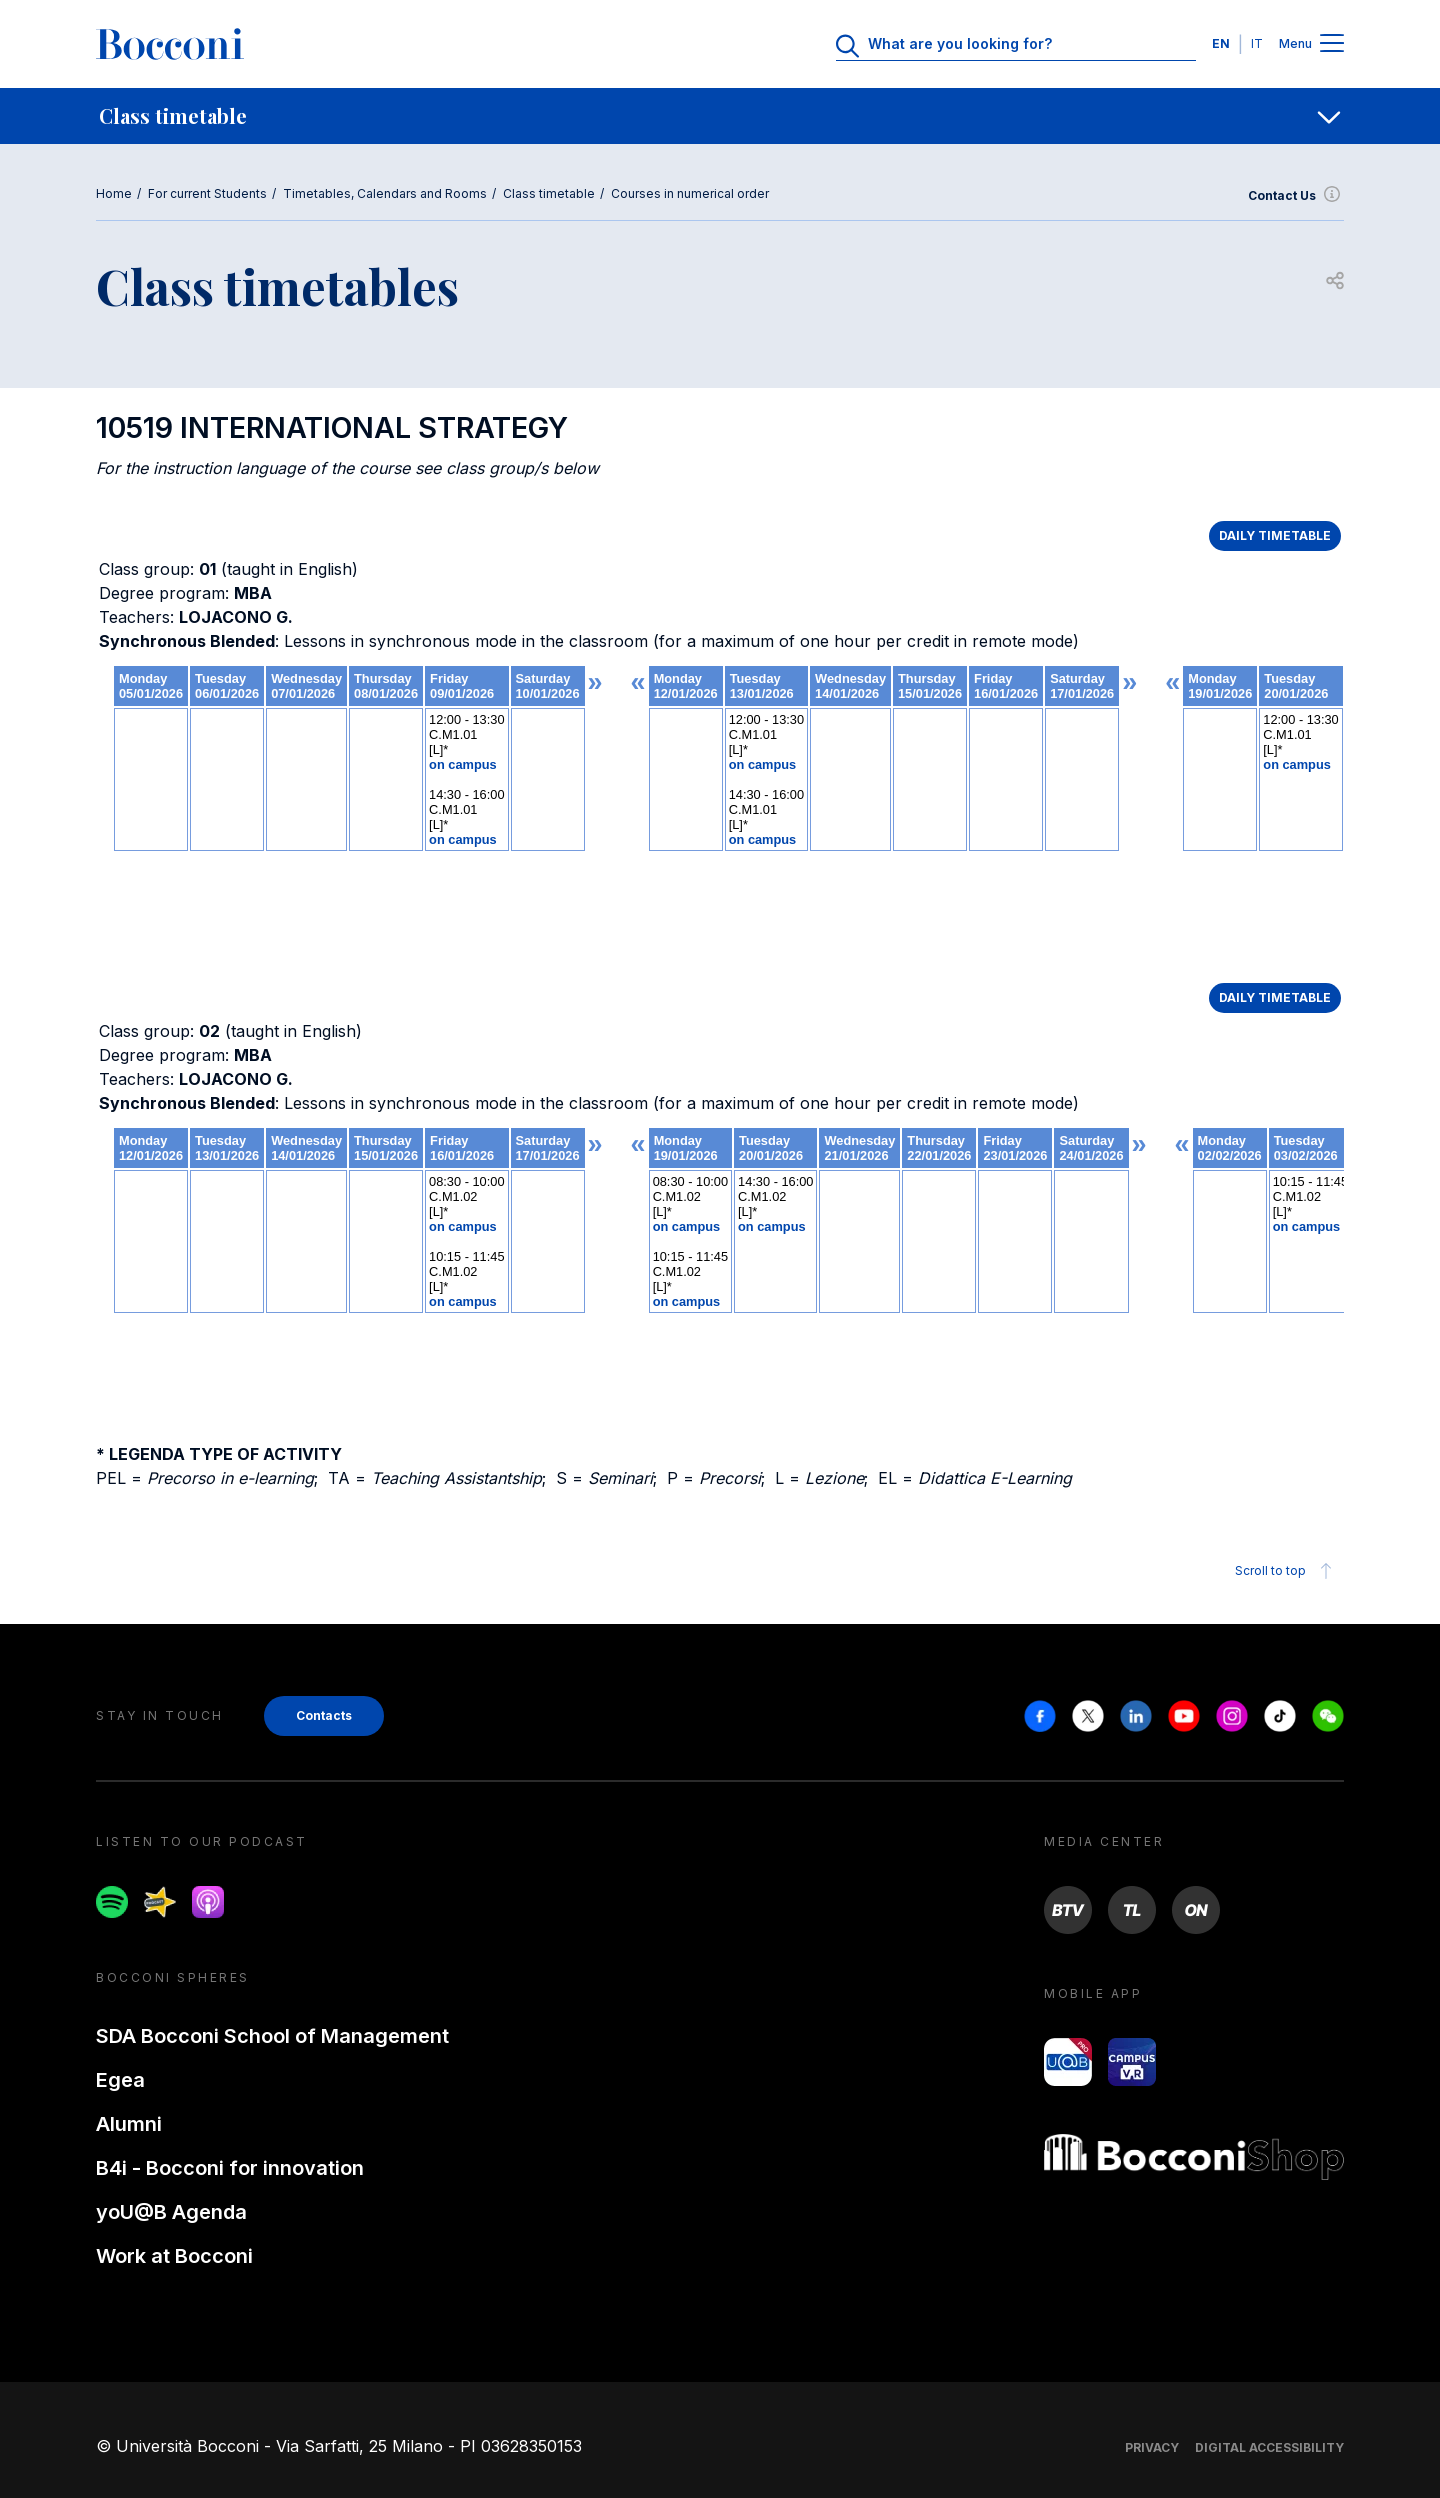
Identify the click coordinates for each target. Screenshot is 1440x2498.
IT (1257, 43)
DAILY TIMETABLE (1275, 535)
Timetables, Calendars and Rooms (385, 193)
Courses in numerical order (690, 193)
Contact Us (1296, 196)
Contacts (324, 1715)
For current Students (207, 193)
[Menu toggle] (1332, 44)
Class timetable (549, 193)
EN (1221, 43)
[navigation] (720, 116)
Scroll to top (1286, 1571)
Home (114, 193)
